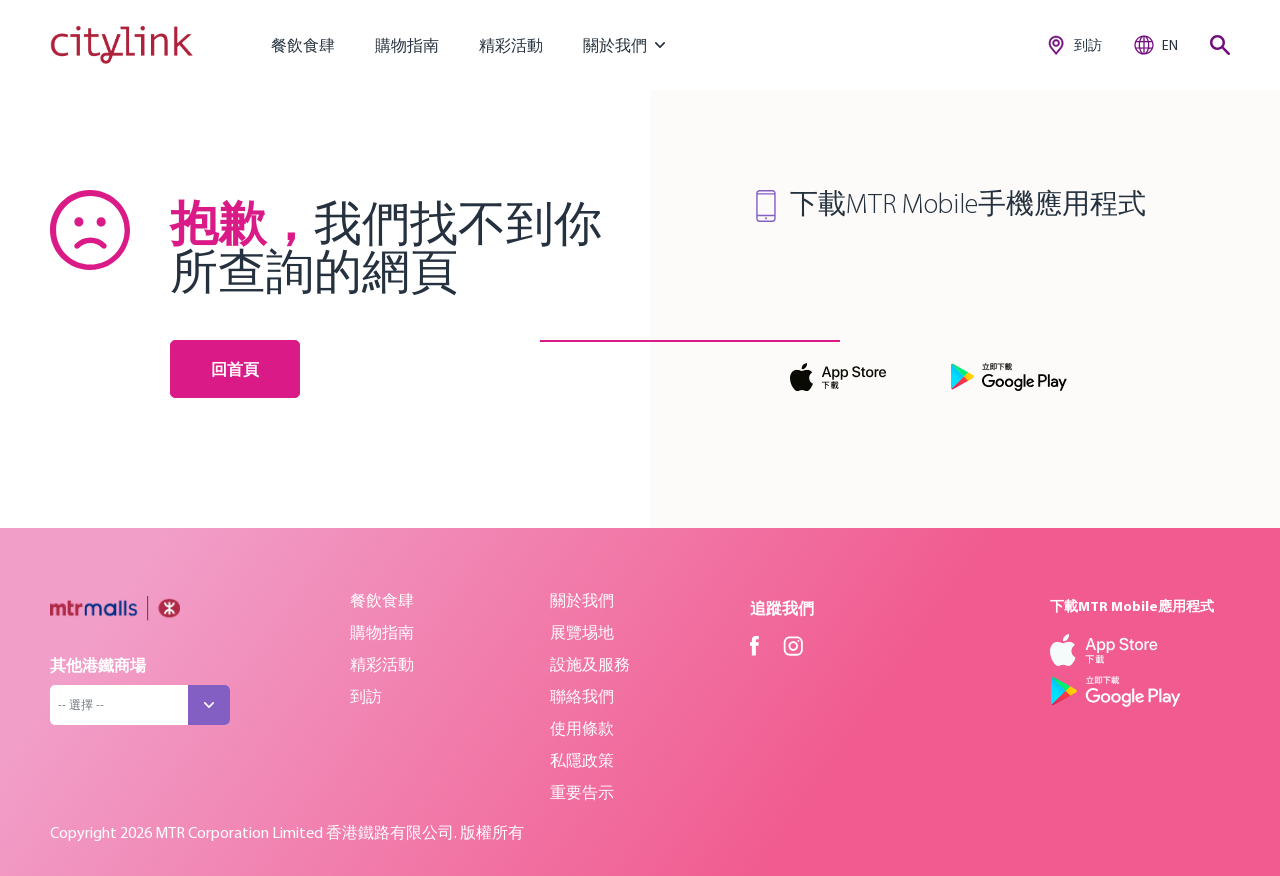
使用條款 (582, 728)
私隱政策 (582, 760)
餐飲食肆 (303, 45)
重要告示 (582, 792)
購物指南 (407, 45)
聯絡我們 (582, 696)
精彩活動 (511, 45)
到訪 (366, 696)
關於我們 (582, 600)
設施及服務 (590, 664)
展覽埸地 (582, 632)
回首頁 (235, 369)
